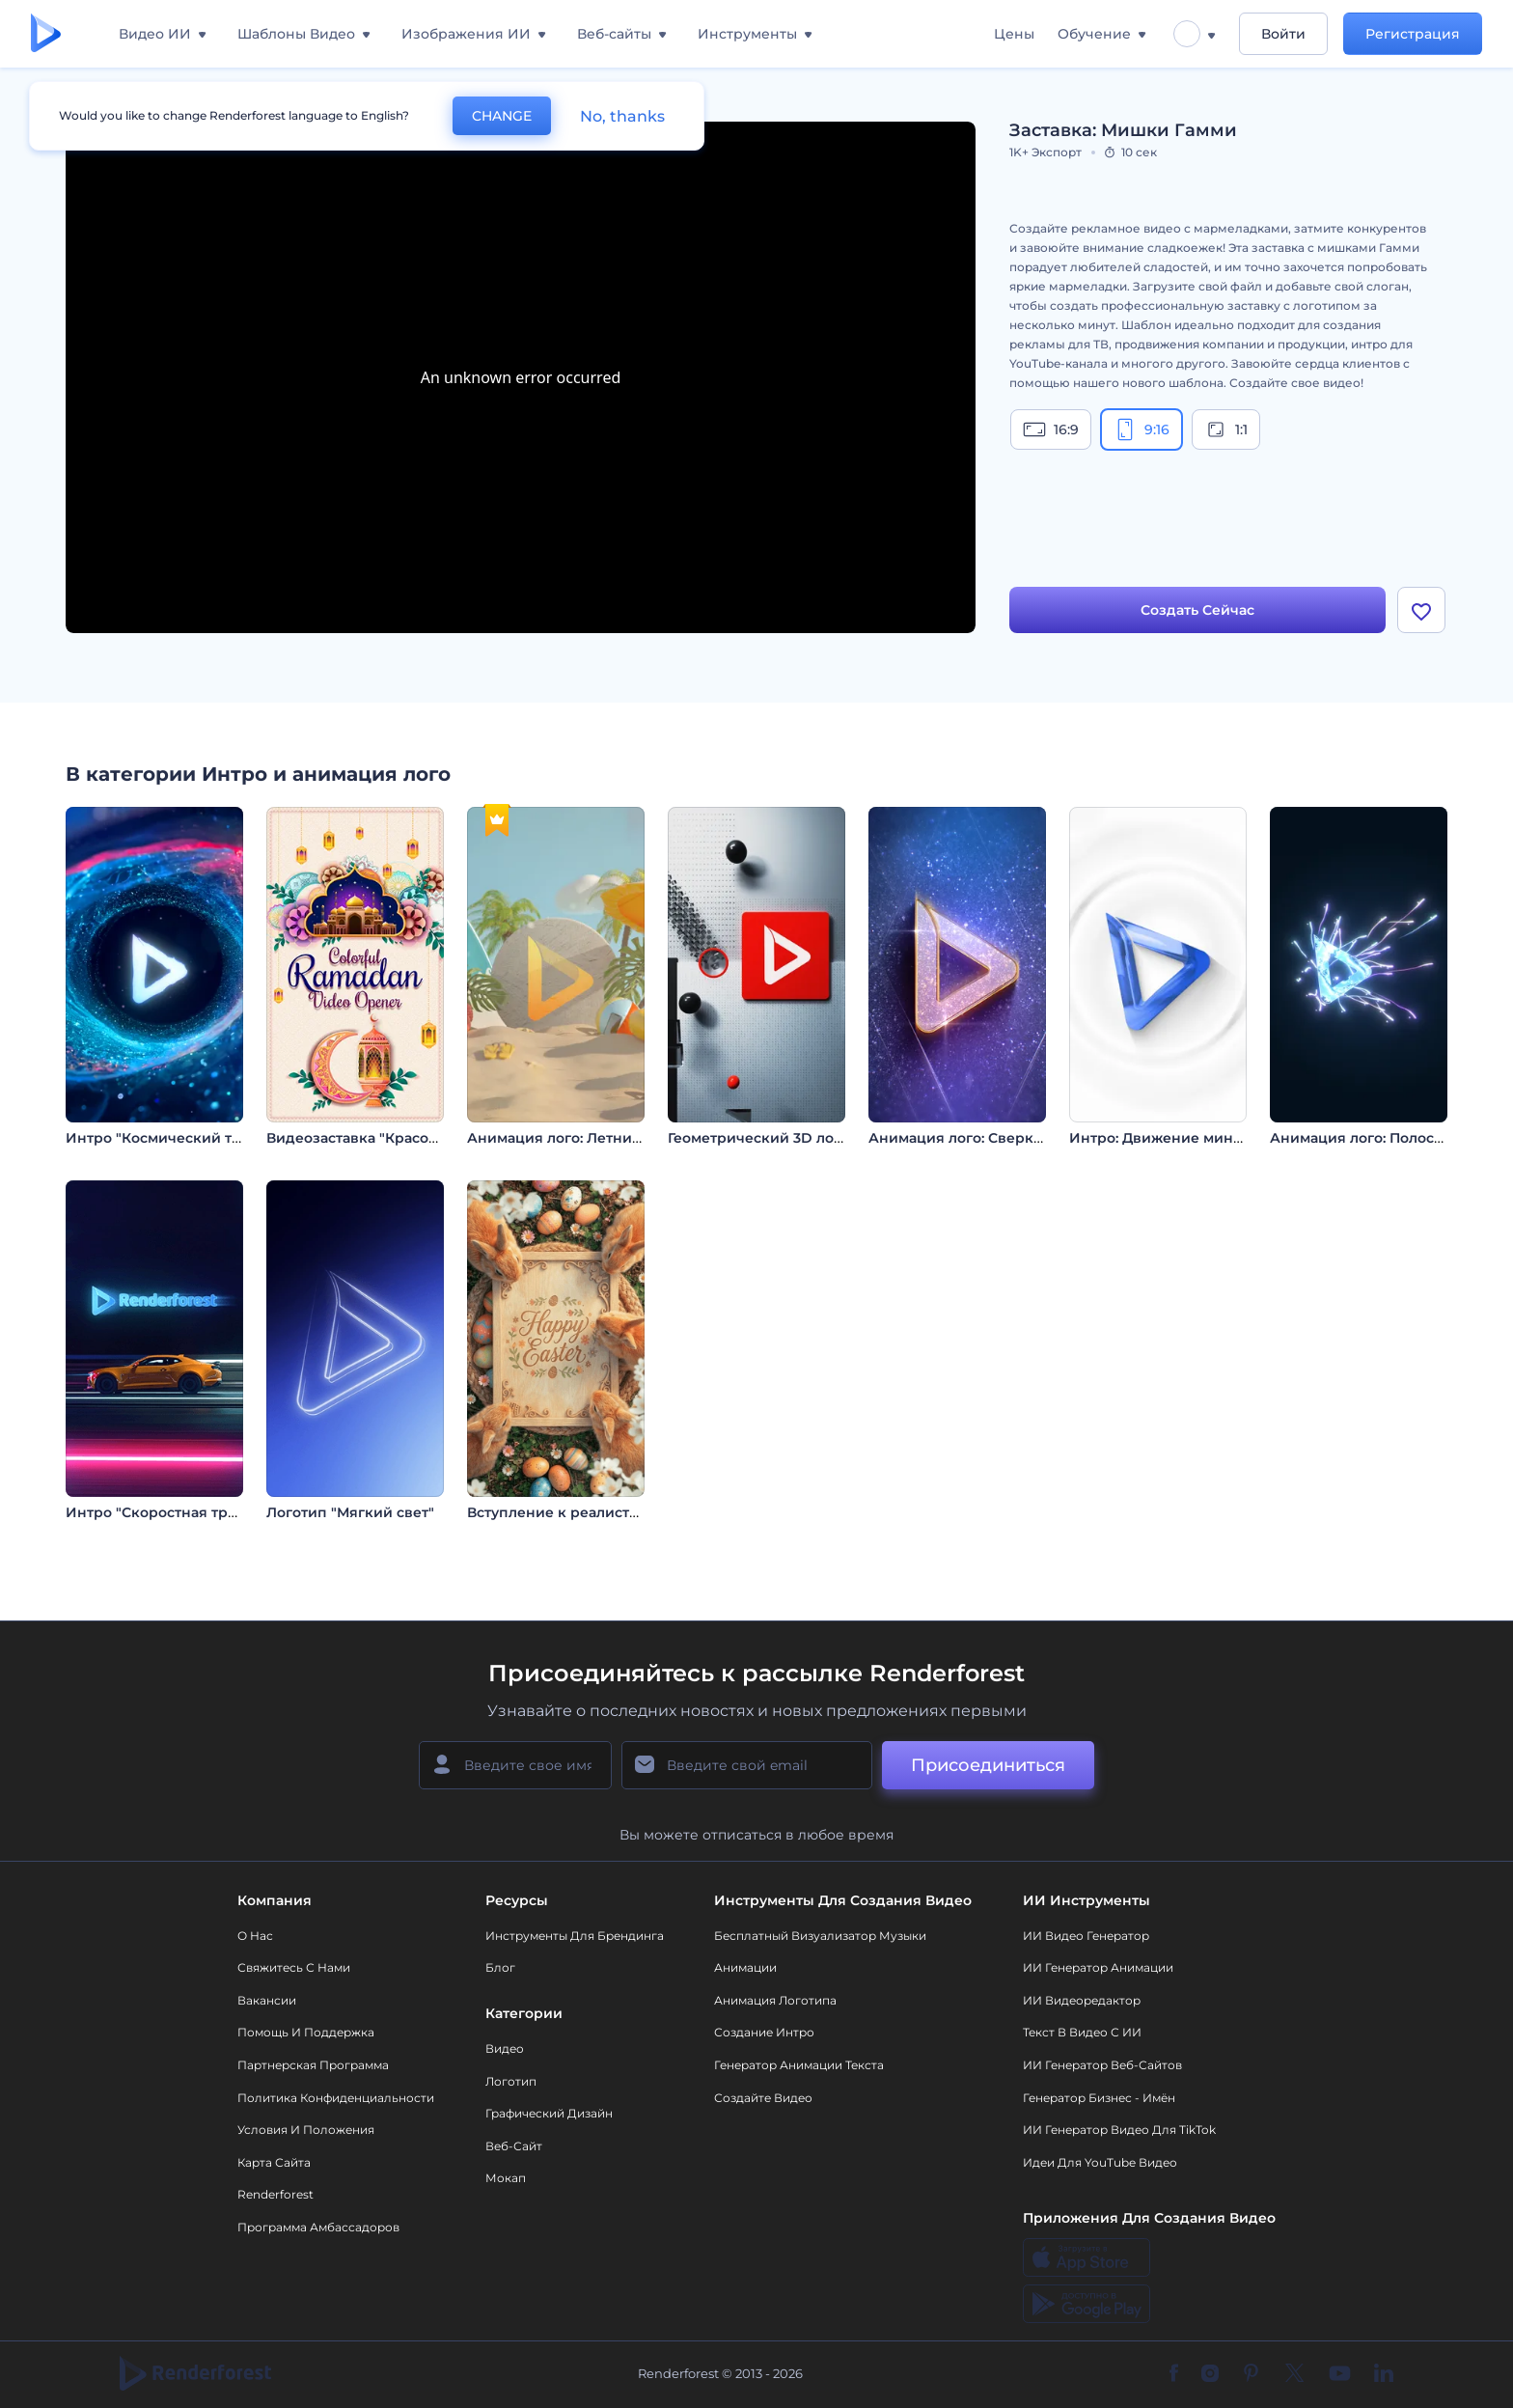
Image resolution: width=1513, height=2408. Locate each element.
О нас (255, 1935)
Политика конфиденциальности (335, 2097)
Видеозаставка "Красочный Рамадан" (403, 1138)
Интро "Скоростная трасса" (165, 1512)
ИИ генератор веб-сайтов (1102, 2065)
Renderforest (275, 2194)
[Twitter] (1294, 2374)
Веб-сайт (513, 2146)
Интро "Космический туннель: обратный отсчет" (243, 1138)
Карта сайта (274, 2162)
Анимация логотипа (775, 2000)
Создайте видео (763, 2097)
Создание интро (764, 2032)
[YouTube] (1340, 2374)
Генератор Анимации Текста (799, 2065)
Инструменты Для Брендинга (574, 1935)
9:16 (1141, 429)
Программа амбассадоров (318, 2227)
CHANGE (502, 116)
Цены (1014, 33)
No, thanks (622, 116)
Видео (504, 2048)
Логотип (510, 2081)
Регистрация (1412, 33)
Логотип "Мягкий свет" (350, 1512)
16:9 (1051, 429)
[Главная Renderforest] (46, 34)
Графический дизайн (549, 2113)
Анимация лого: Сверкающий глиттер (1006, 1138)
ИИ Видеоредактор (1082, 2000)
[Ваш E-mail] (746, 1765)
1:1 (1226, 429)
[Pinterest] (1251, 2374)
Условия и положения (305, 2129)
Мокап (505, 2178)
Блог (500, 1967)
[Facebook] (1173, 2374)
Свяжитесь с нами (293, 1967)
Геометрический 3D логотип (771, 1138)
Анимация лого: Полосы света (1379, 1138)
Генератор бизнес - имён (1099, 2097)
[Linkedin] (1383, 2374)
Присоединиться (988, 1765)
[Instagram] (1210, 2374)
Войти (1283, 33)
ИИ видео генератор (1086, 1935)
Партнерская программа (313, 2065)
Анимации (745, 1967)
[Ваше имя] (515, 1765)
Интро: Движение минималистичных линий (1230, 1138)
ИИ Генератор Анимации (1098, 1967)
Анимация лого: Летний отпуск (581, 1138)
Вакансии (266, 2000)
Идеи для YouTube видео (1100, 2162)
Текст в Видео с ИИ (1082, 2032)
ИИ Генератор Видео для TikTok (1119, 2129)
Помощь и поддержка (305, 2032)
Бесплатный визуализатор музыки (820, 1935)
